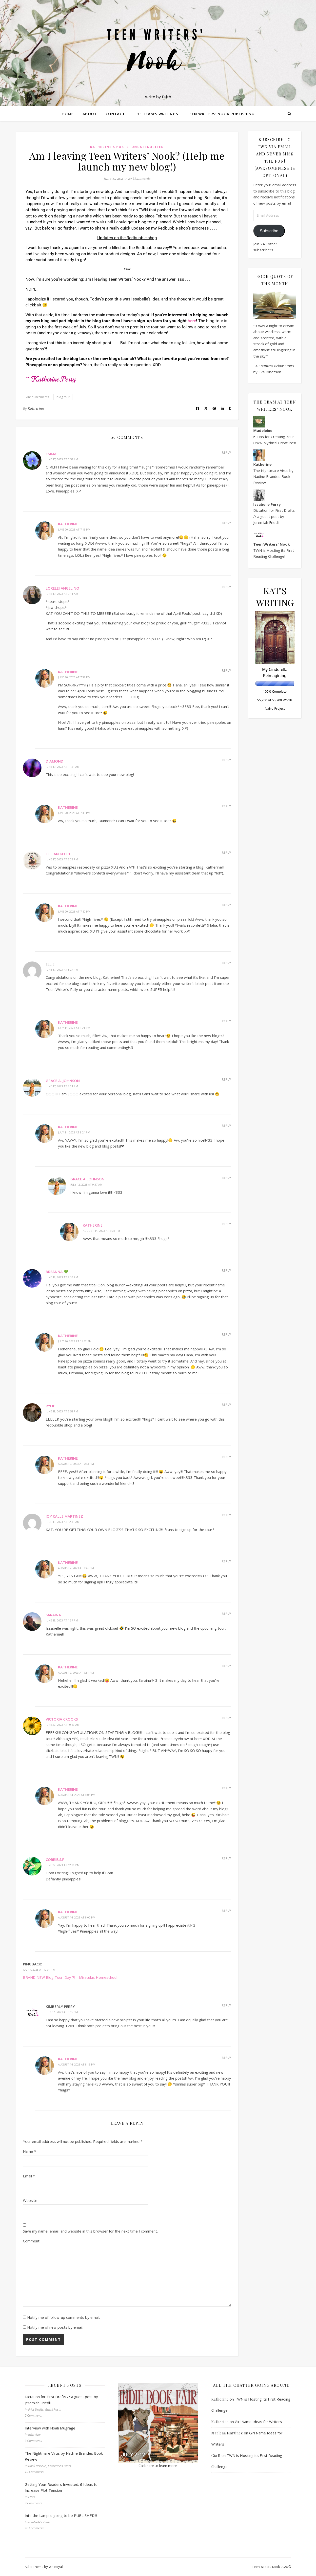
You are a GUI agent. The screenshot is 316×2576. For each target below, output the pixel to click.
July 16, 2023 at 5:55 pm (62, 2012)
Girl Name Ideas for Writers (258, 2421)
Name (29, 2151)
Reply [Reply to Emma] (226, 452)
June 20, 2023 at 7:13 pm (74, 529)
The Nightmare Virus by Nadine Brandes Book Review (273, 476)
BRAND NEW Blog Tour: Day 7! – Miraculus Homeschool (70, 1977)
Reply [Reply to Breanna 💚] (226, 1270)
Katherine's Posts (109, 147)
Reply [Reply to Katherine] (226, 522)
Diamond (54, 761)
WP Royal (56, 2566)
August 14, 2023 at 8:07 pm (76, 1917)
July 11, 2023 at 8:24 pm (74, 1132)
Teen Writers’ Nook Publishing (221, 113)
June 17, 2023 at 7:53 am (62, 459)
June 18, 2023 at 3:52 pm (62, 1411)
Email (29, 2175)
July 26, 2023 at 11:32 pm (75, 1341)
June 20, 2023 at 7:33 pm (74, 813)
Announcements (37, 397)
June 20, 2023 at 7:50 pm (74, 911)
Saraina (53, 1614)
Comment (31, 2240)
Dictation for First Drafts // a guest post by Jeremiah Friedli (274, 516)
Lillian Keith (58, 853)
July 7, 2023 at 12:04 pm (39, 1969)
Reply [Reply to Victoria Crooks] (226, 1718)
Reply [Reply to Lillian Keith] (226, 852)
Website (30, 2200)
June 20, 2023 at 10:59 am (62, 1724)
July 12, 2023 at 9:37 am (86, 1184)
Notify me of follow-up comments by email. (63, 2317)
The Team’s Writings (156, 113)
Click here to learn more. (158, 2465)
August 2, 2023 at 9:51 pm (76, 1672)
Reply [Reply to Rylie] (226, 1404)
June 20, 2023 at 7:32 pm (74, 677)
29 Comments (139, 178)
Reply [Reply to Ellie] (226, 962)
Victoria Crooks (62, 1719)
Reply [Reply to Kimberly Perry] (226, 2005)
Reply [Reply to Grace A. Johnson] (226, 1079)
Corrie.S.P (55, 1859)
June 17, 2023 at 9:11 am (62, 594)
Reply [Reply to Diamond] (226, 760)
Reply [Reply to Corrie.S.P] (226, 1858)
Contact (115, 113)
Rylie (50, 1405)
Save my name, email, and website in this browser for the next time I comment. (90, 2231)
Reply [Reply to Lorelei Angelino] (226, 587)
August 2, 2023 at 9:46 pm (76, 1568)
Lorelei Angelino (62, 588)
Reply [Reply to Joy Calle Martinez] (226, 1515)
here (192, 320)
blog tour (63, 397)
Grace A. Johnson (63, 1080)
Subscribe (269, 231)
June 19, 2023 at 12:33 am (62, 1522)
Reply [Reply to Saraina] (226, 1613)
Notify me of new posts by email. (55, 2327)
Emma (51, 453)
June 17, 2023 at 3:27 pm (62, 969)
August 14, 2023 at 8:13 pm (76, 2064)
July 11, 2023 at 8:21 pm (74, 1028)
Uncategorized (148, 147)
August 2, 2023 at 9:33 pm (76, 1464)
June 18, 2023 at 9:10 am (62, 1277)
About (89, 113)
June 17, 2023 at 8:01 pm (62, 1086)
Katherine (36, 408)
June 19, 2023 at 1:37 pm (62, 1620)
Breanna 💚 (57, 1271)
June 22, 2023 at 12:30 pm (62, 1865)
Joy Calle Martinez (64, 1516)
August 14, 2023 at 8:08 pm (101, 1231)
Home (68, 113)
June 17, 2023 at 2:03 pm (62, 859)
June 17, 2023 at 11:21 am (62, 766)
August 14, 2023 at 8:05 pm (76, 1795)
